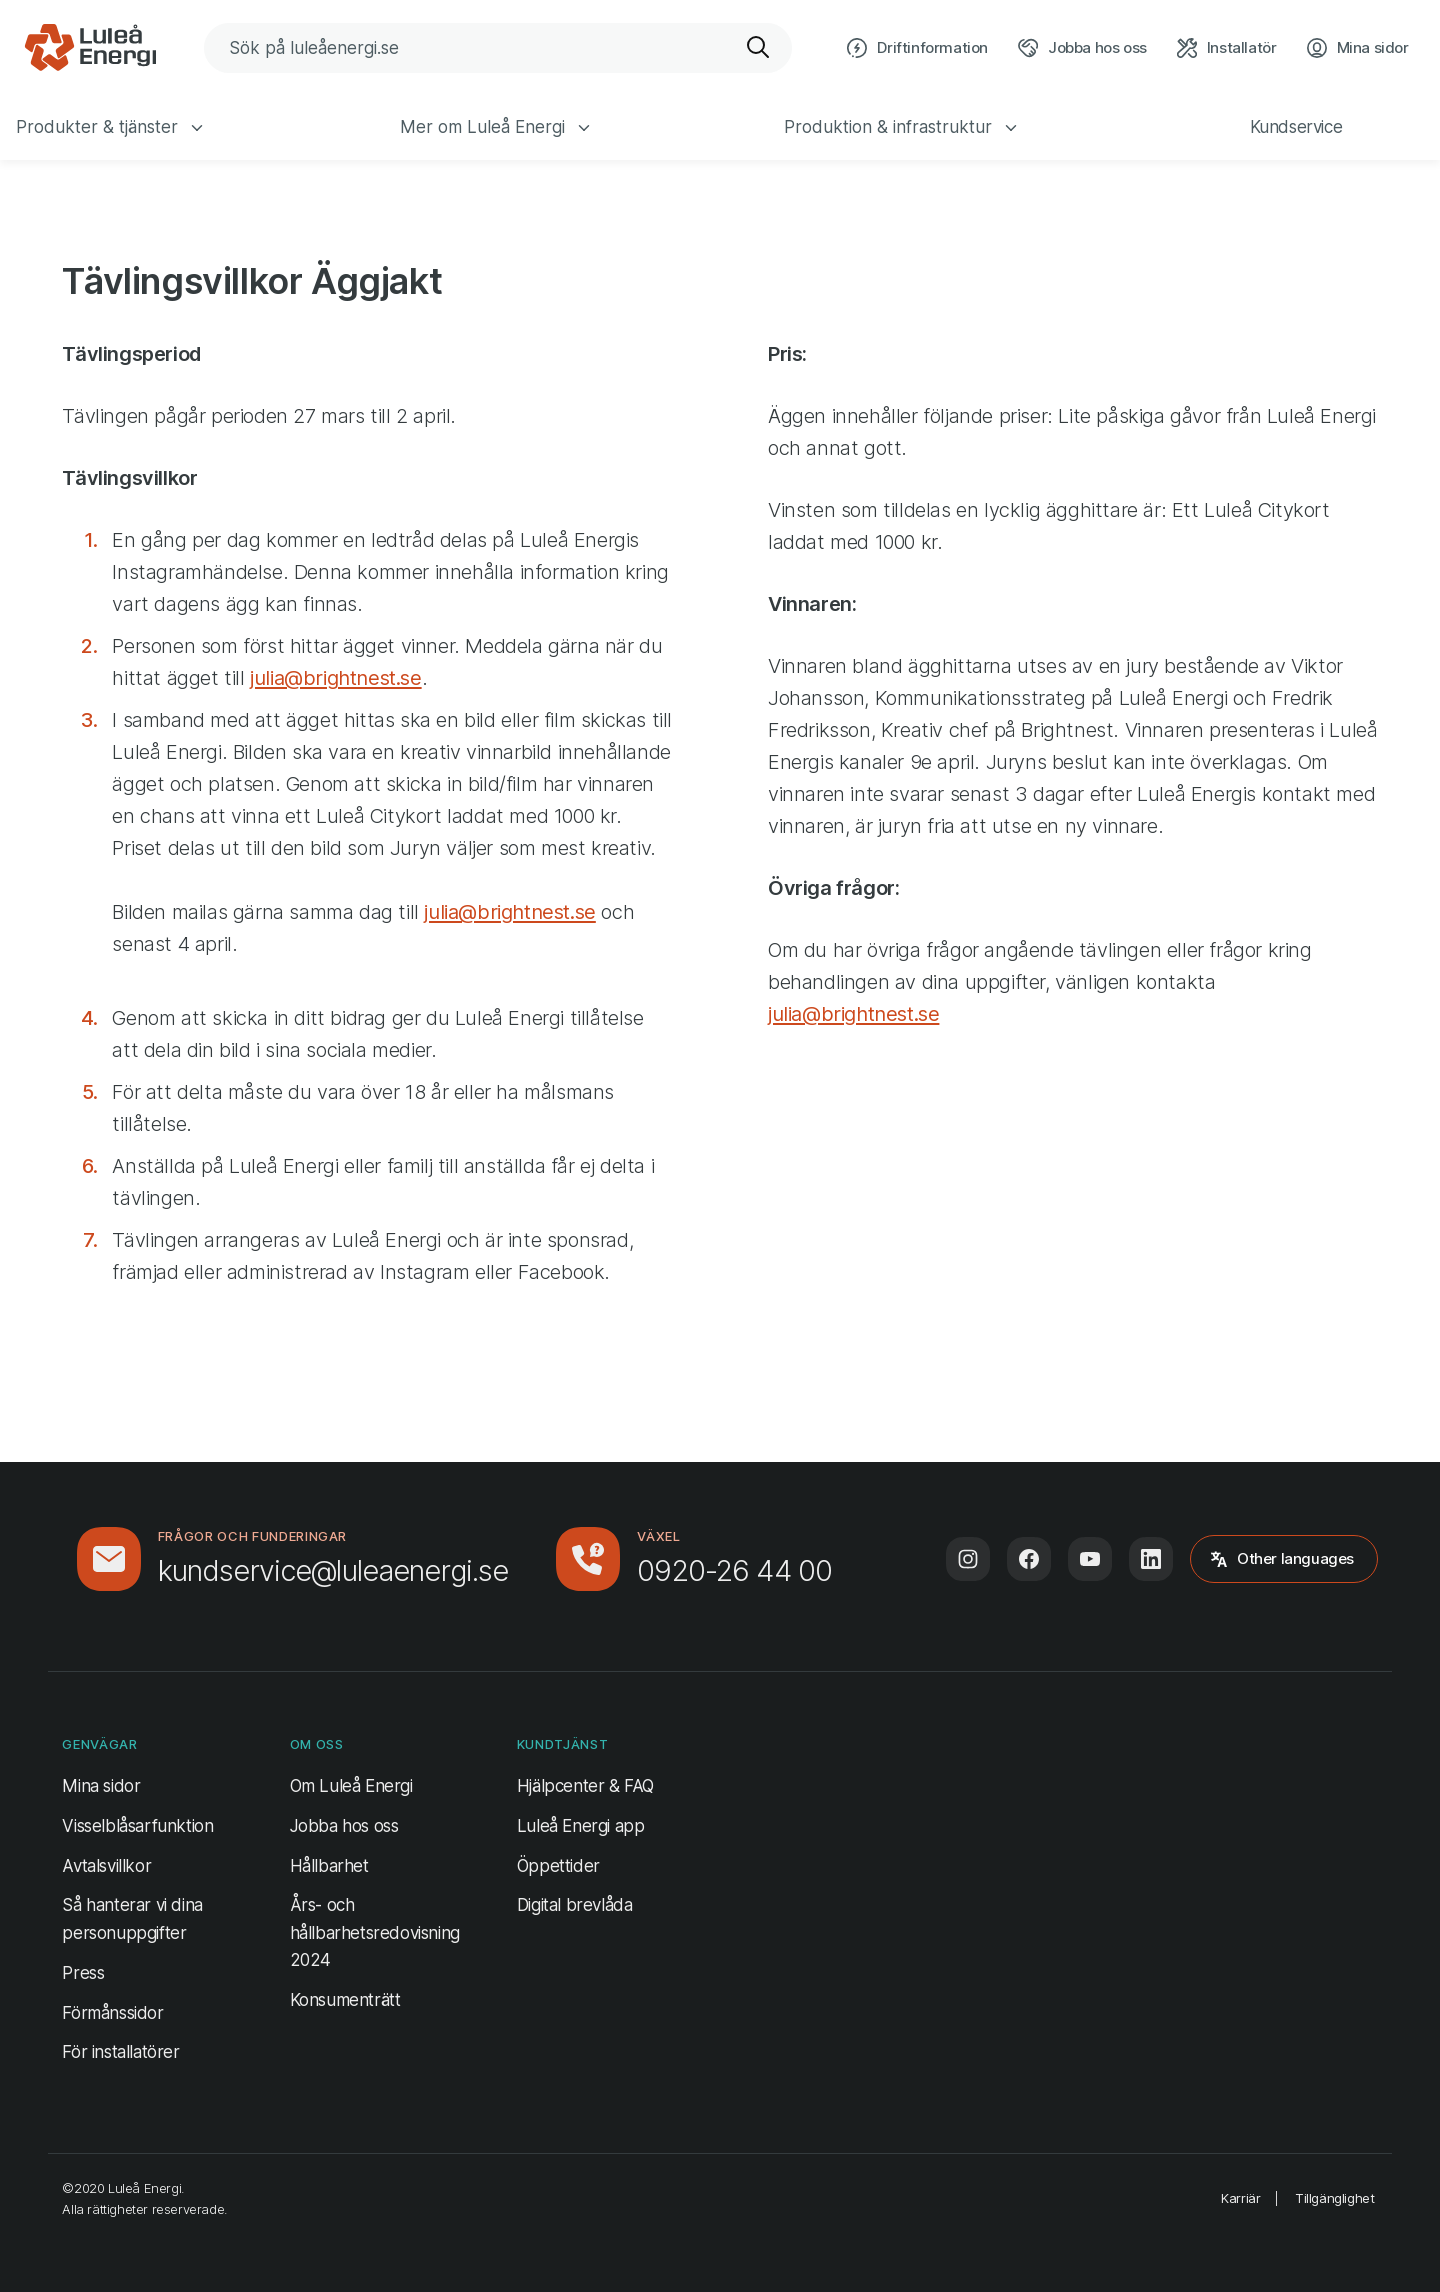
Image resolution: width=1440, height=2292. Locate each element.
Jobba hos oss (344, 1826)
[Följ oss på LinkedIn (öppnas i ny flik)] (1151, 1559)
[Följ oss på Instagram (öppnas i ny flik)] (968, 1559)
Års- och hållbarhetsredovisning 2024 (375, 1932)
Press (83, 1973)
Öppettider (558, 1866)
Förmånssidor (112, 2013)
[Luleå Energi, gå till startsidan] (90, 48)
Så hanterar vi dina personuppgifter (132, 1918)
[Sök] (759, 48)
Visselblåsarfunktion (137, 1826)
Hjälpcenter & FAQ (585, 1786)
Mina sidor (101, 1784)
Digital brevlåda (575, 1905)
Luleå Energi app (581, 1826)
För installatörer (120, 2052)
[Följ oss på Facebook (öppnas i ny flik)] (1029, 1559)
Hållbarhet (329, 1866)
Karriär (1240, 2198)
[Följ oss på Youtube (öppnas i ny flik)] (1090, 1559)
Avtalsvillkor (106, 1866)
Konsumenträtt (345, 2000)
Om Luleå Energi (351, 1786)
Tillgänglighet (1334, 2198)
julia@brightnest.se (335, 678)
